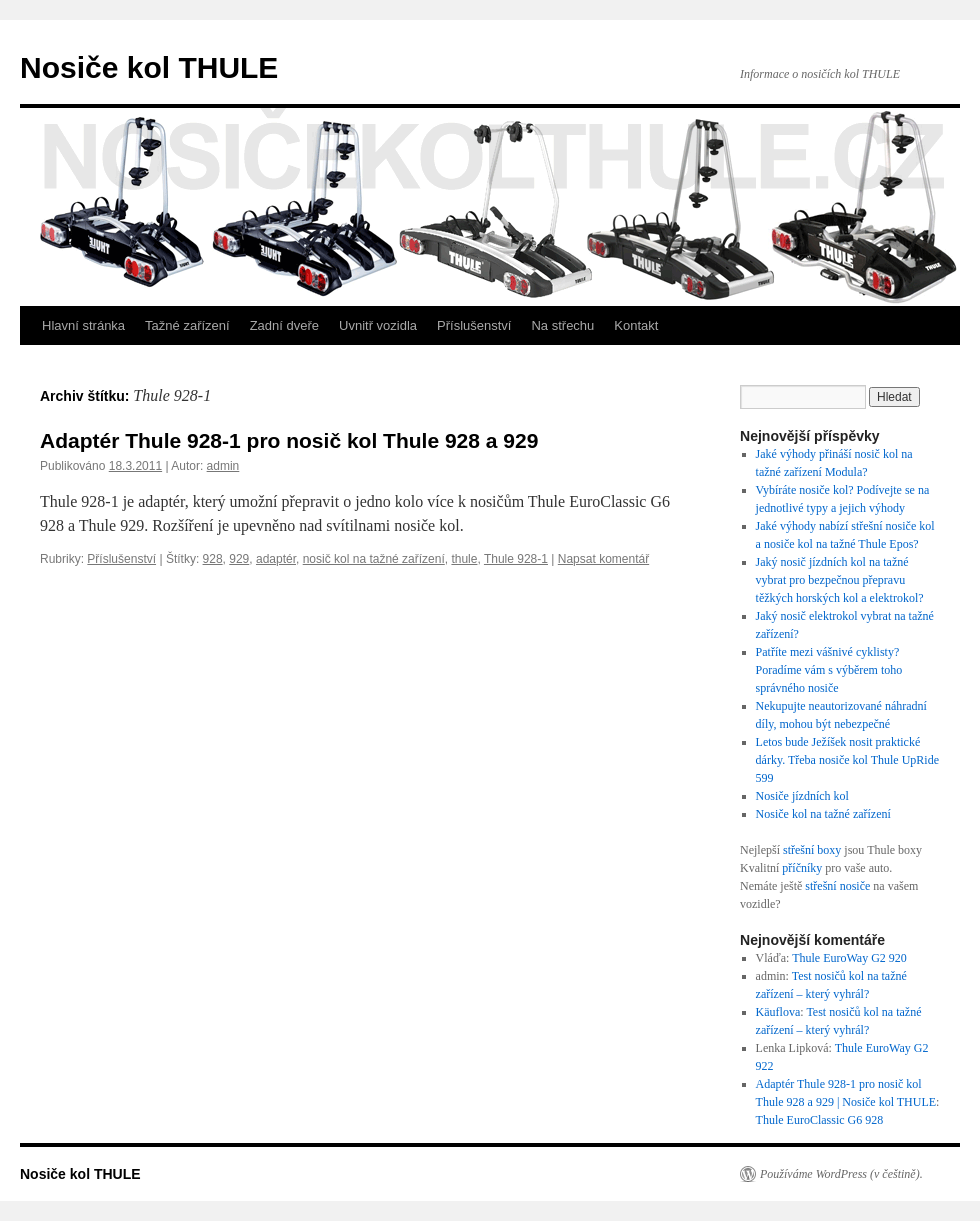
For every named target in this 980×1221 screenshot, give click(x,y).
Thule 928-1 (516, 559)
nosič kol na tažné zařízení (374, 559)
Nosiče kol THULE (149, 67)
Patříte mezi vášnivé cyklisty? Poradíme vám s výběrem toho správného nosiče (829, 670)
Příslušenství (474, 325)
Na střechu (562, 325)
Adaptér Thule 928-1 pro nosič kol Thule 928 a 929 (289, 440)
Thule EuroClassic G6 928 (820, 1120)
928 (213, 559)
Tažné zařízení (187, 325)
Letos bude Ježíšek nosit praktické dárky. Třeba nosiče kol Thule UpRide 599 (847, 760)
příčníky (802, 868)
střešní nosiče (837, 886)
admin (223, 466)
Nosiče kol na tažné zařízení (823, 814)
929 (239, 559)
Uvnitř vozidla (378, 325)
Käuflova (778, 1012)
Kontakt (636, 325)
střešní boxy (812, 850)
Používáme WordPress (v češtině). (841, 1174)
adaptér (276, 559)
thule (464, 559)
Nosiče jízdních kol (802, 796)
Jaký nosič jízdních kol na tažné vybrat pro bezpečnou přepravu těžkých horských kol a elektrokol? (841, 580)
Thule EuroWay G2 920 (849, 958)
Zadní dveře (284, 325)
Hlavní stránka (83, 325)
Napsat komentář (603, 559)
